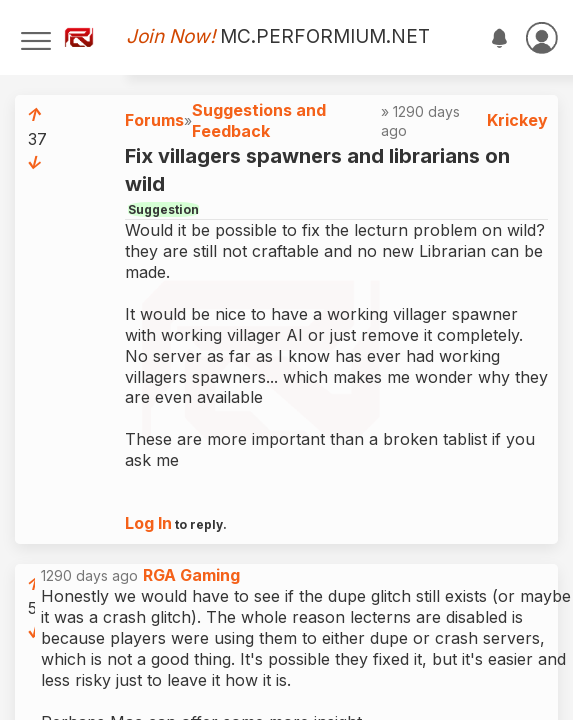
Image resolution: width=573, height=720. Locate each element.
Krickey (517, 120)
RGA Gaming (191, 575)
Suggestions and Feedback (259, 120)
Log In (148, 523)
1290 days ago (140, 575)
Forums (154, 120)
